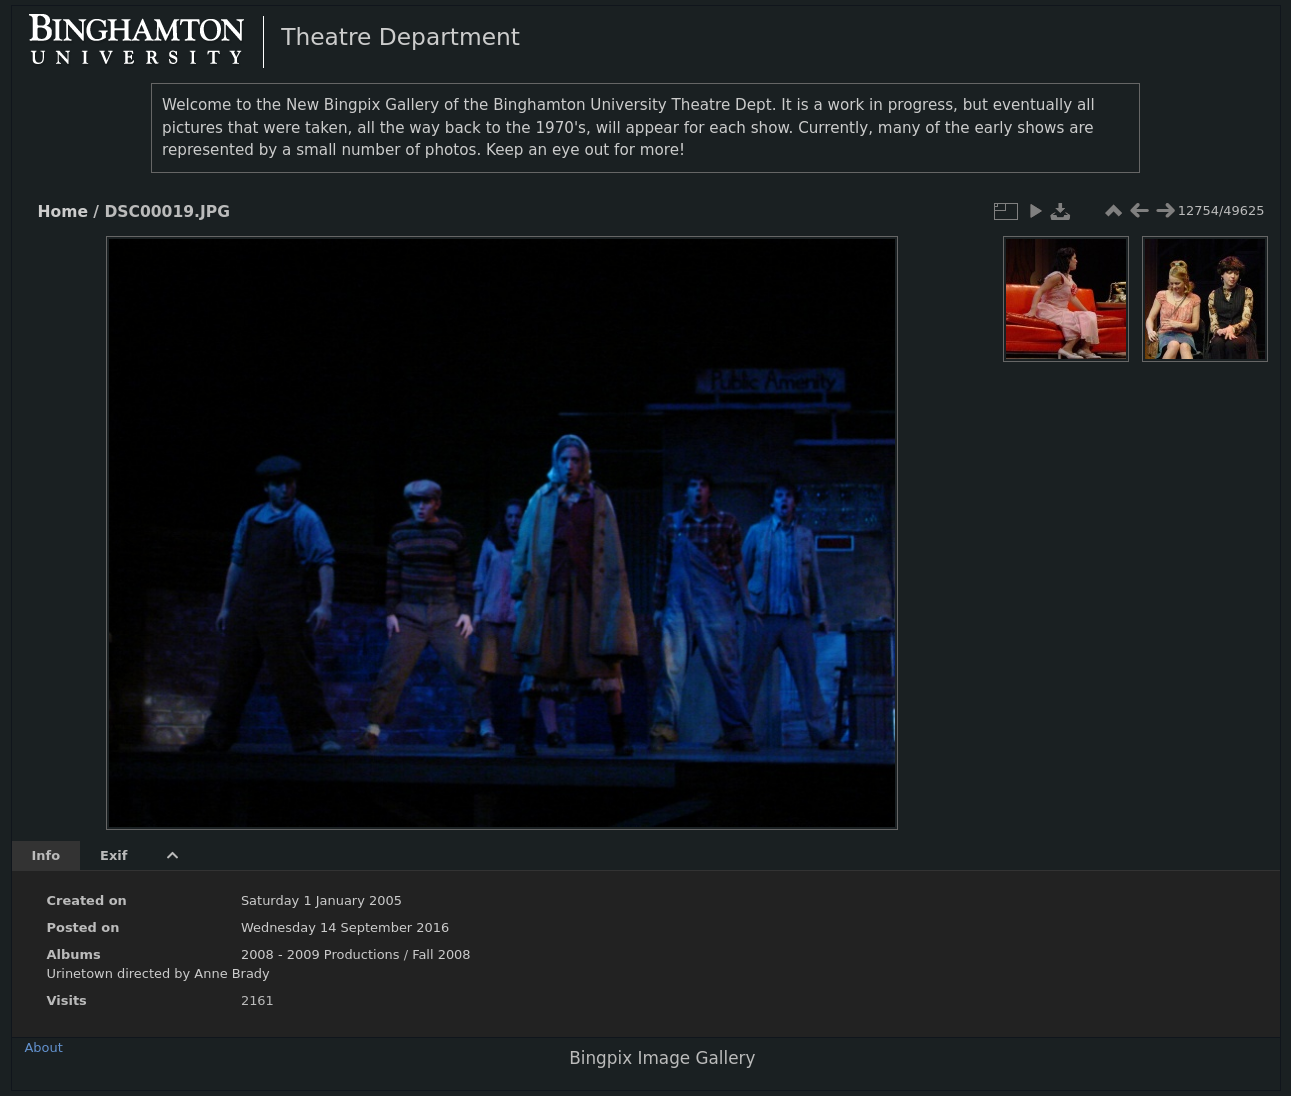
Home (63, 212)
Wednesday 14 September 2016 (345, 927)
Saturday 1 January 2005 (321, 900)
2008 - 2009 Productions (320, 954)
